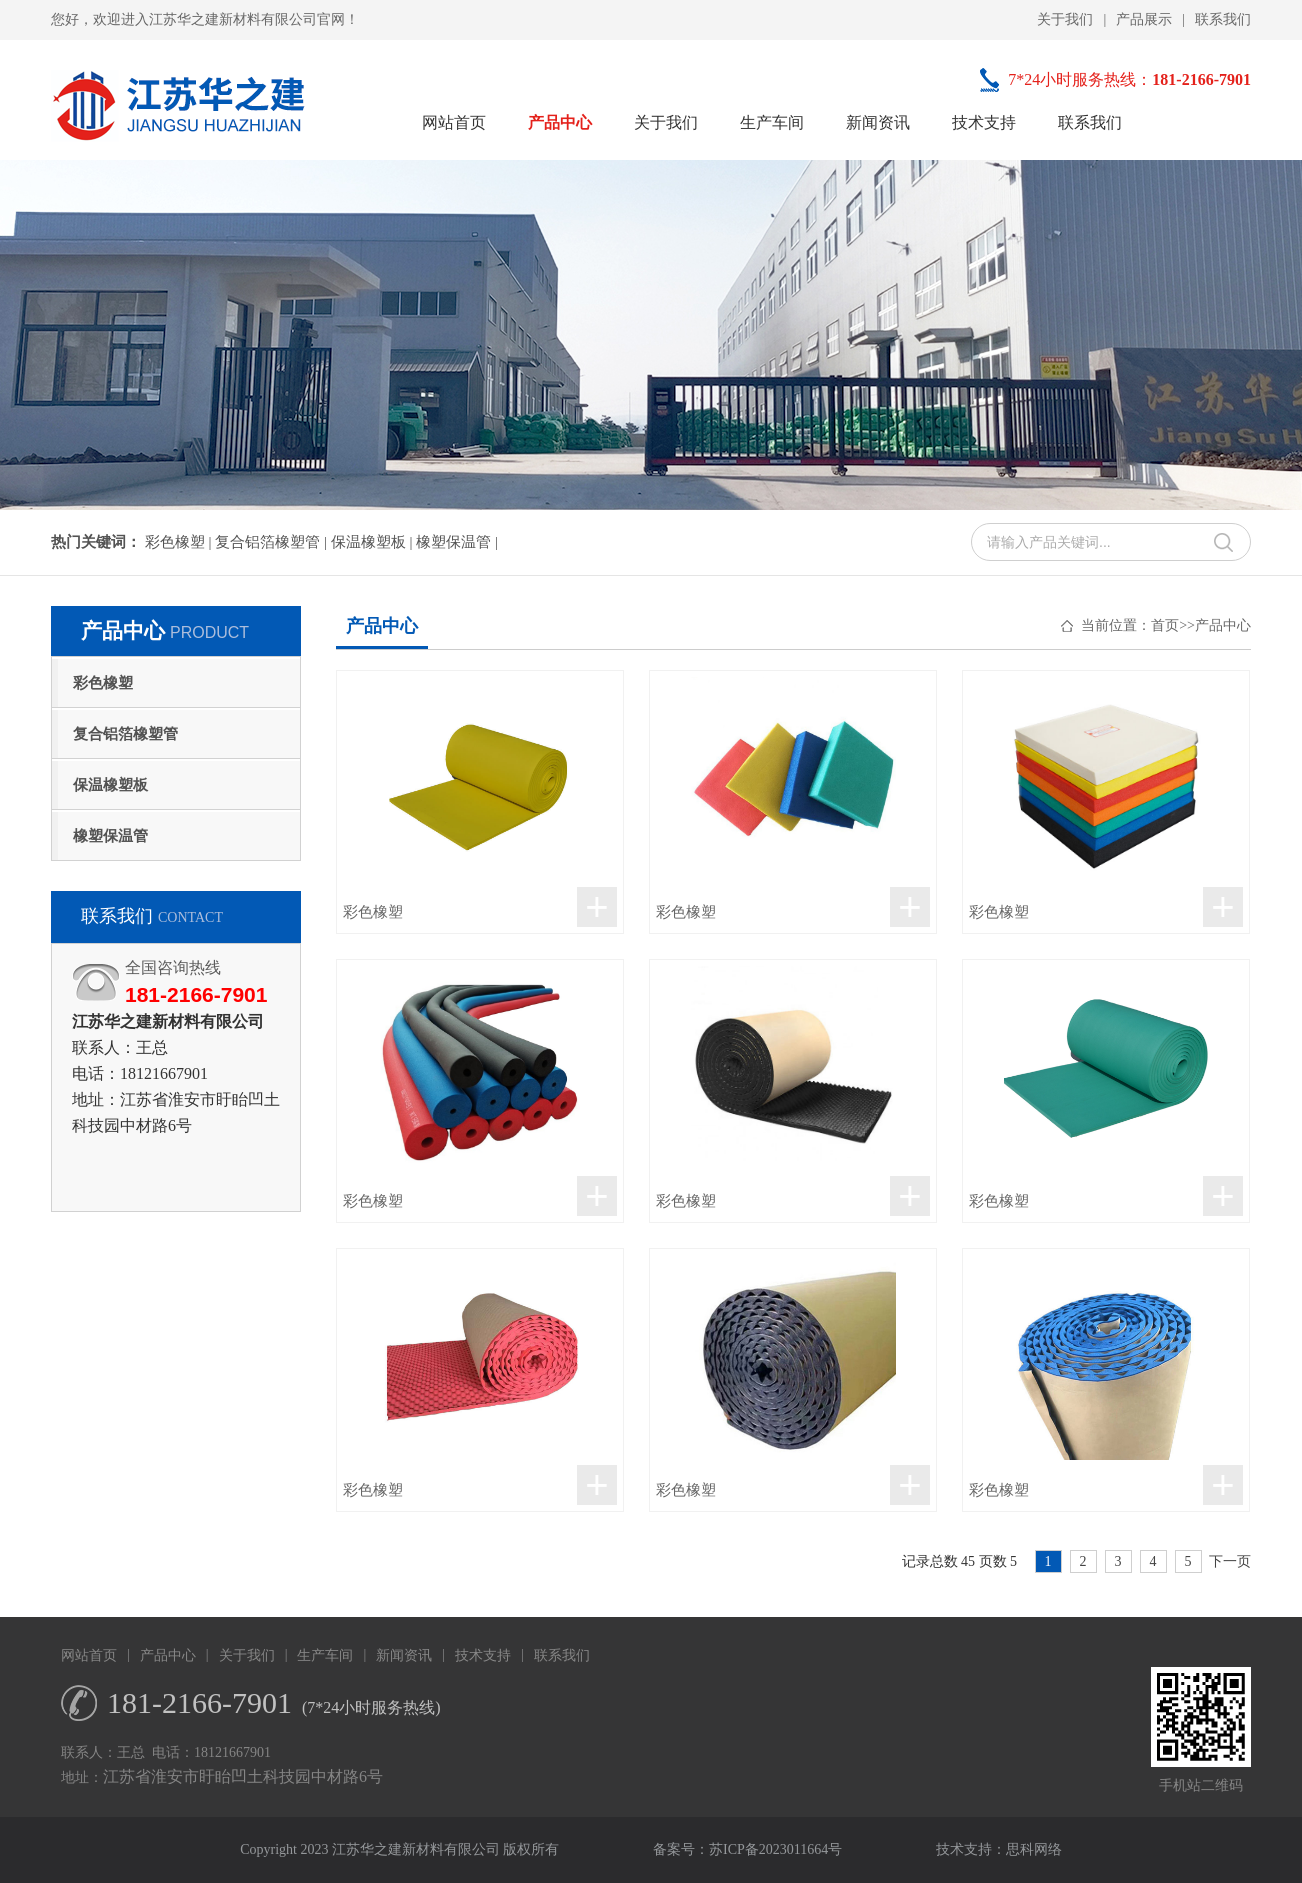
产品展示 (1144, 19)
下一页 (1230, 1561)
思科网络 (1034, 1849)
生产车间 (772, 122)
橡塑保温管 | (457, 542)
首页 (1165, 625)
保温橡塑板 (110, 785)
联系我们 (1223, 19)
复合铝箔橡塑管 (125, 734)
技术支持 (984, 122)
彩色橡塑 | (180, 542)
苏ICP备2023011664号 (775, 1849)
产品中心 (560, 122)
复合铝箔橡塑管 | (273, 542)
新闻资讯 (878, 122)
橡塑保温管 (110, 836)
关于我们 (1065, 19)
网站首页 (454, 122)
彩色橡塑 (103, 683)
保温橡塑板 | (374, 542)
